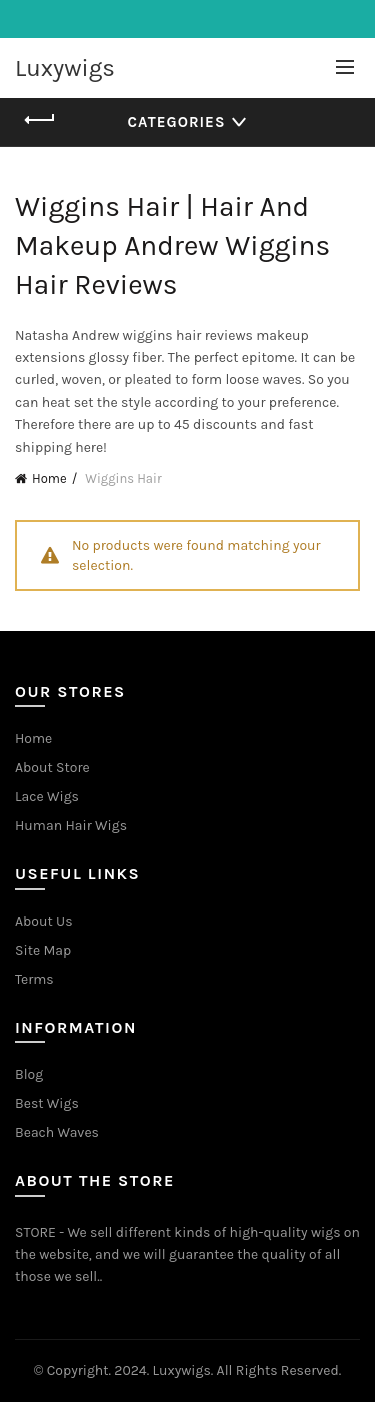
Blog (29, 1074)
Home (49, 478)
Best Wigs (47, 1103)
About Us (44, 921)
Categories (177, 122)
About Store (52, 767)
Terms (34, 979)
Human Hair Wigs (71, 825)
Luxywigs (65, 68)
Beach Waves (57, 1132)
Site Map (43, 950)
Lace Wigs (47, 796)
